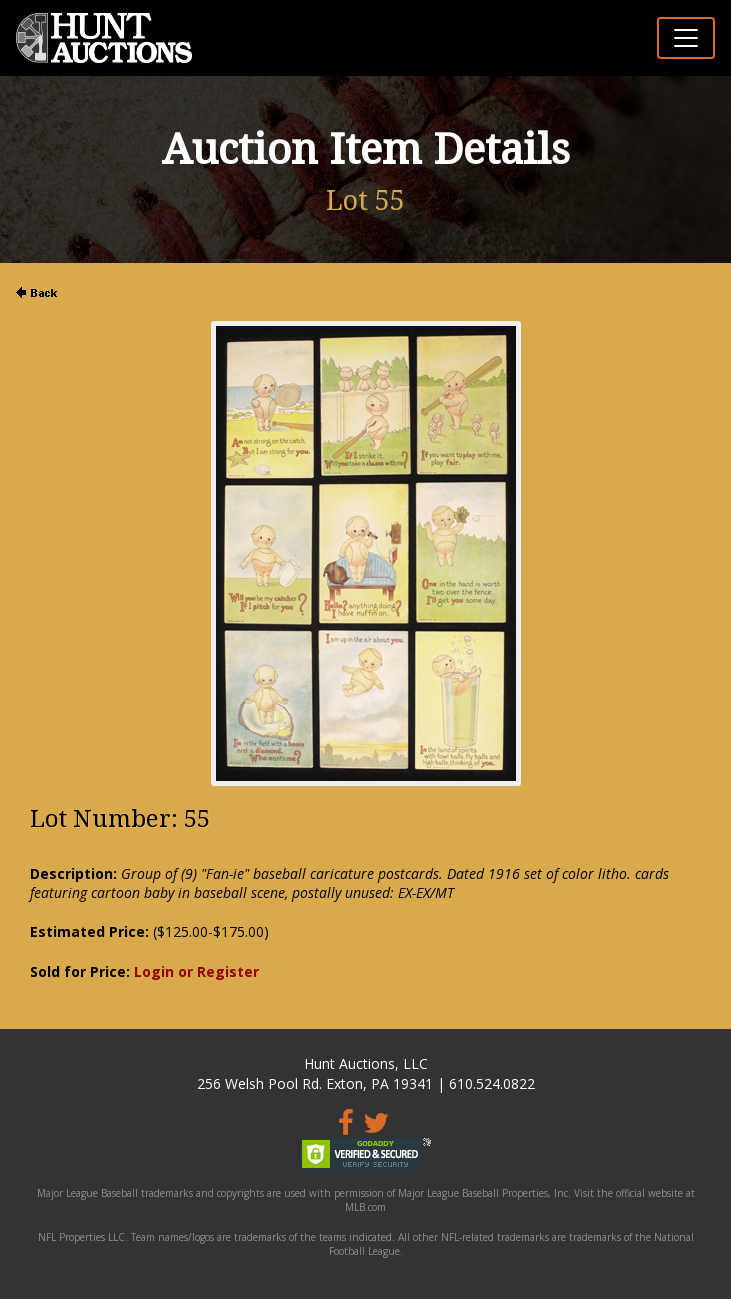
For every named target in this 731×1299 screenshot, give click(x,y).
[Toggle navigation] (686, 38)
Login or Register (196, 971)
